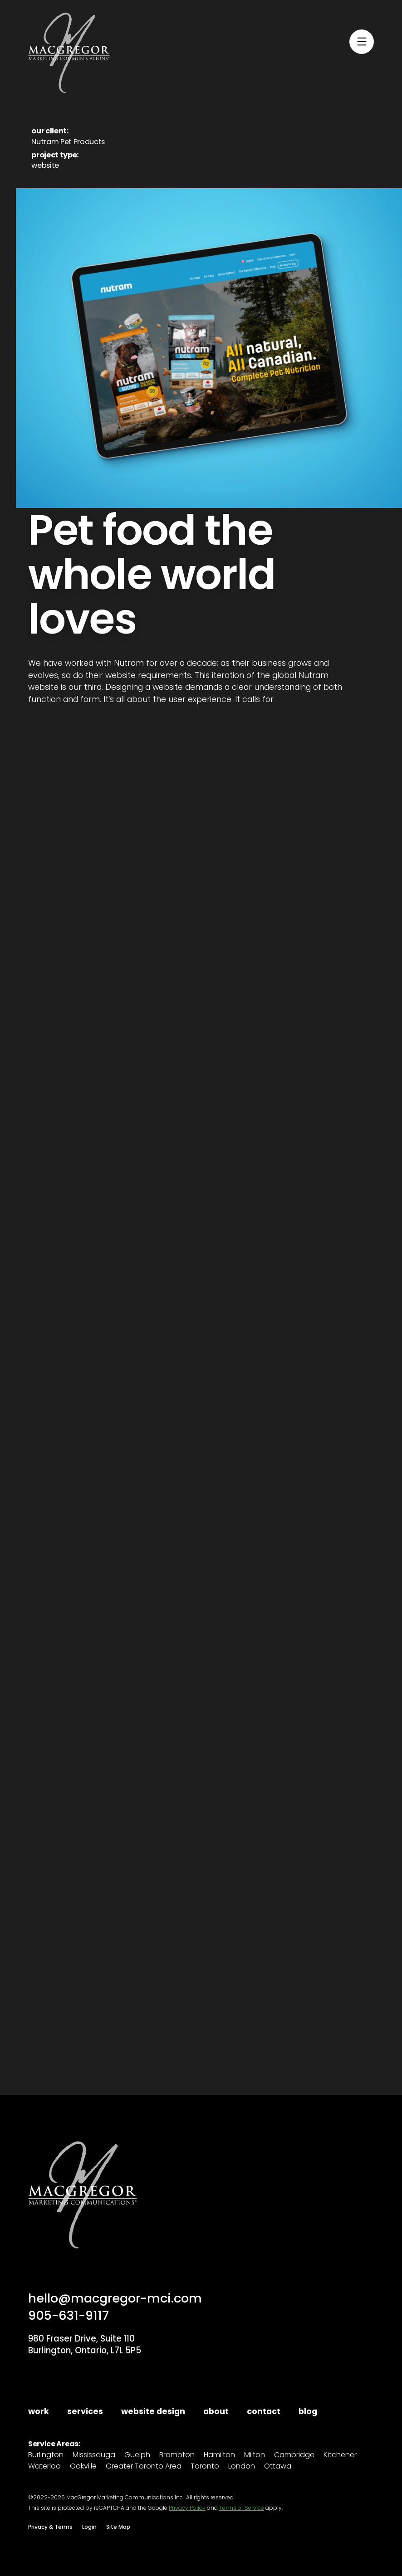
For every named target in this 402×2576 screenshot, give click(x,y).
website (45, 165)
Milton (254, 2455)
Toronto (205, 2466)
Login (89, 2527)
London (241, 2466)
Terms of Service (241, 2508)
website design (153, 2411)
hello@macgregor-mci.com (115, 2298)
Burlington (46, 2455)
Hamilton (219, 2455)
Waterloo (44, 2466)
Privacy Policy (187, 2508)
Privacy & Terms (50, 2527)
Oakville (83, 2466)
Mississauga (94, 2455)
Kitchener (340, 2455)
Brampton (177, 2455)
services (85, 2411)
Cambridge (294, 2455)
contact (263, 2411)
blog (308, 2411)
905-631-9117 (68, 2315)
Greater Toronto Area (143, 2466)
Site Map (118, 2527)
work (38, 2411)
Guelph (137, 2455)
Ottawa (277, 2466)
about (216, 2411)
